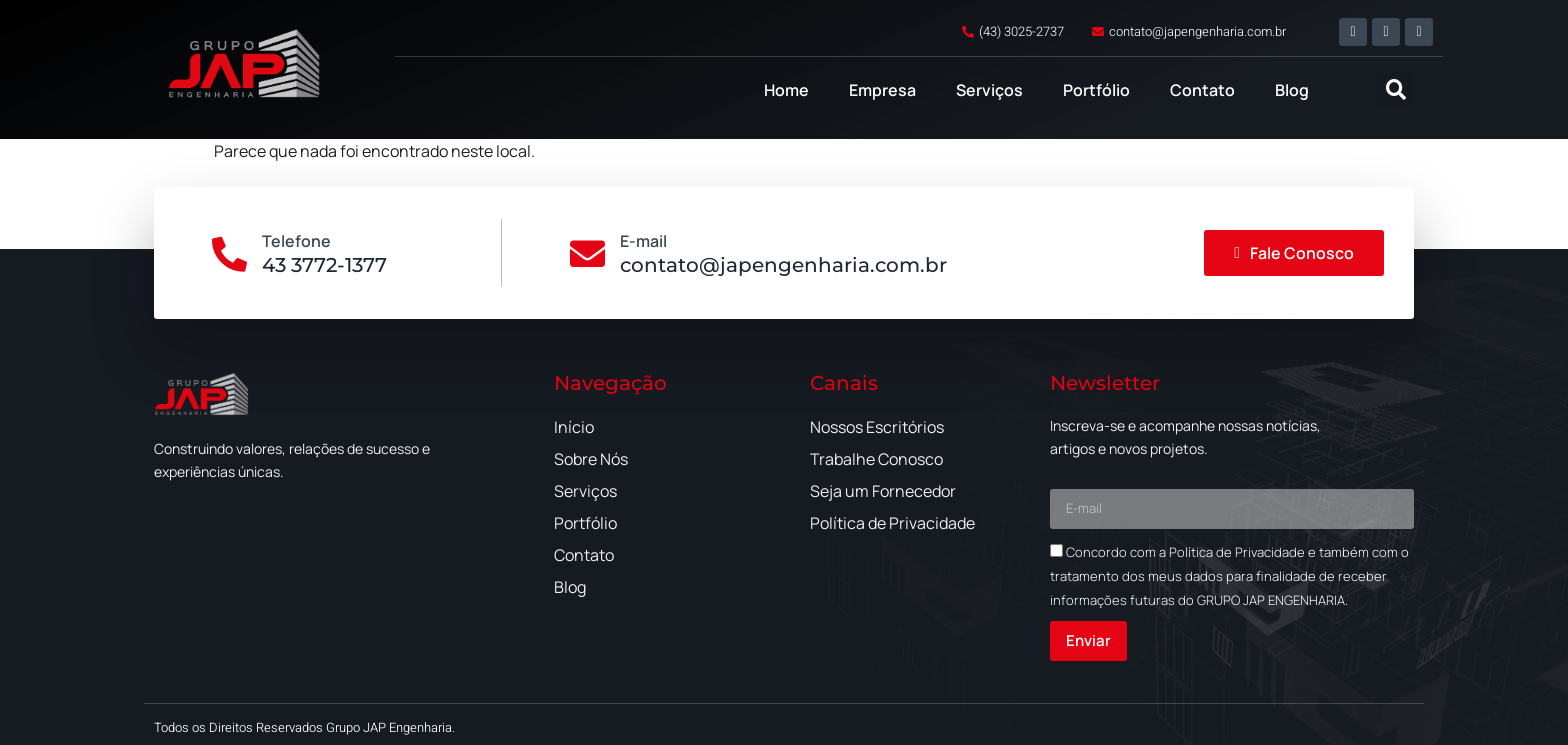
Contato (1202, 90)
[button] (1395, 90)
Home (786, 90)
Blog (1292, 90)
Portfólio (1096, 90)
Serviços (989, 90)
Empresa (882, 90)
